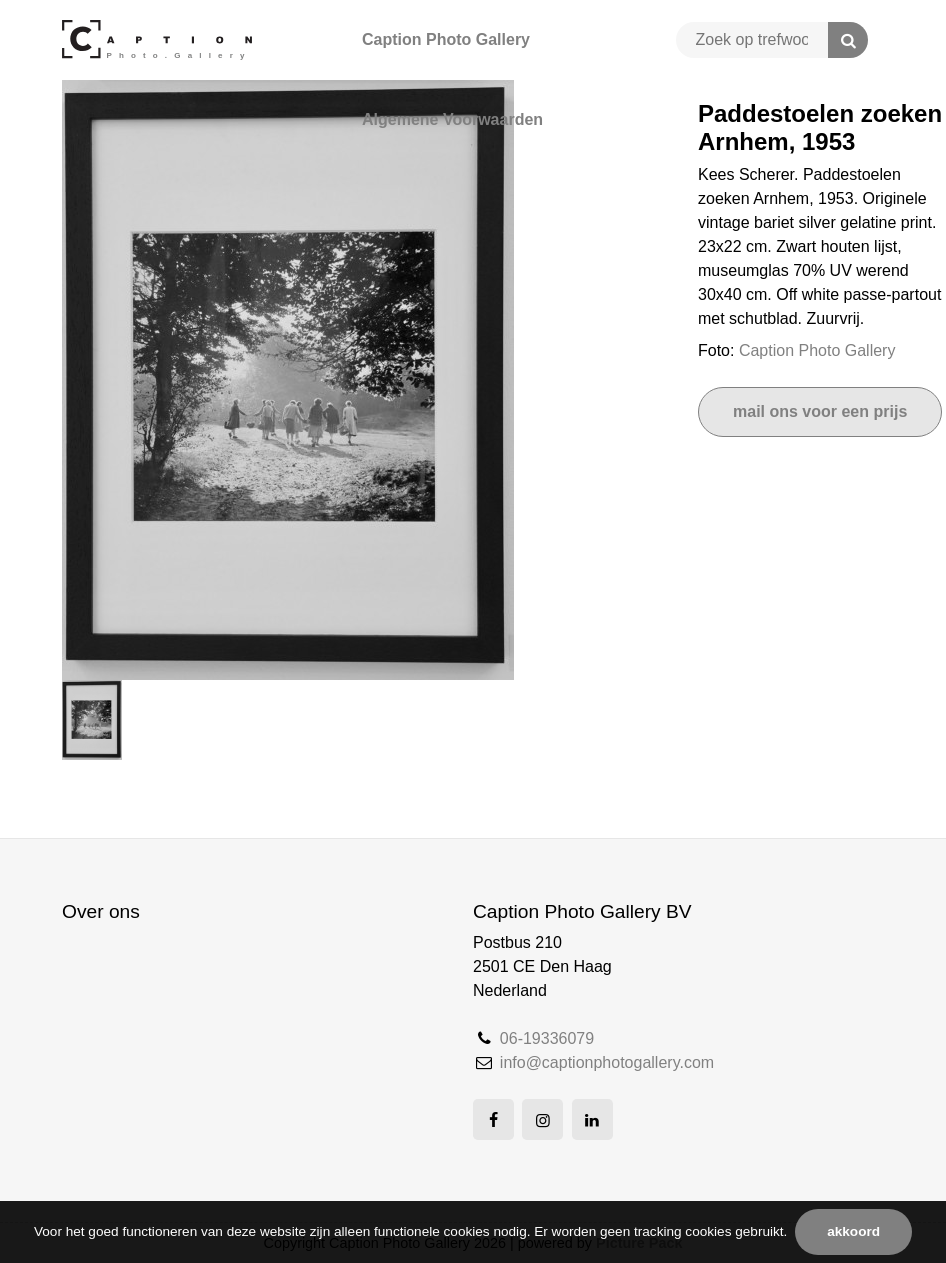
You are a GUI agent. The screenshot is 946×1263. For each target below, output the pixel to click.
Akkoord (853, 1231)
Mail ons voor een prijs (820, 411)
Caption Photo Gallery (446, 39)
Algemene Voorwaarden (452, 119)
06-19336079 (547, 1038)
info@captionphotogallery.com (607, 1062)
